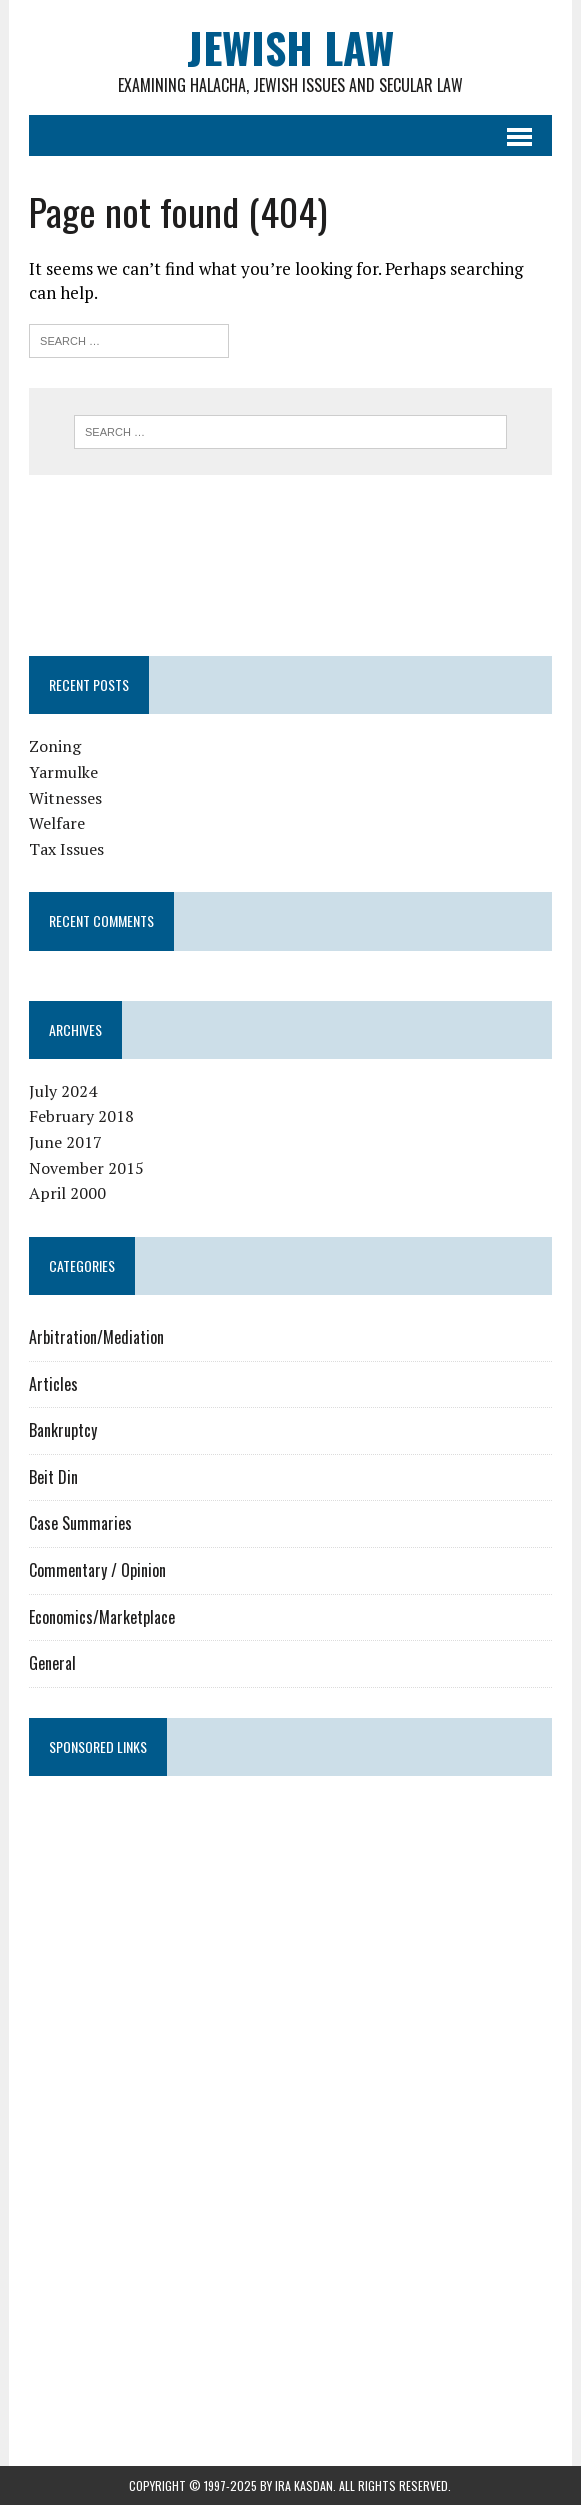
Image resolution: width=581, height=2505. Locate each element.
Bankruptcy (63, 1430)
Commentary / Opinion (97, 1570)
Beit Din (53, 1477)
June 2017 (65, 1142)
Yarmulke (63, 772)
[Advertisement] (141, 562)
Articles (53, 1384)
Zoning (55, 746)
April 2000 (67, 1193)
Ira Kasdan (304, 2485)
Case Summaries (80, 1523)
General (52, 1663)
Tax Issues (66, 849)
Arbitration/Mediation (96, 1337)
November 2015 (86, 1168)
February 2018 (81, 1116)
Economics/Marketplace (102, 1617)
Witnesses (65, 798)
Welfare (57, 823)
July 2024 (63, 1091)
